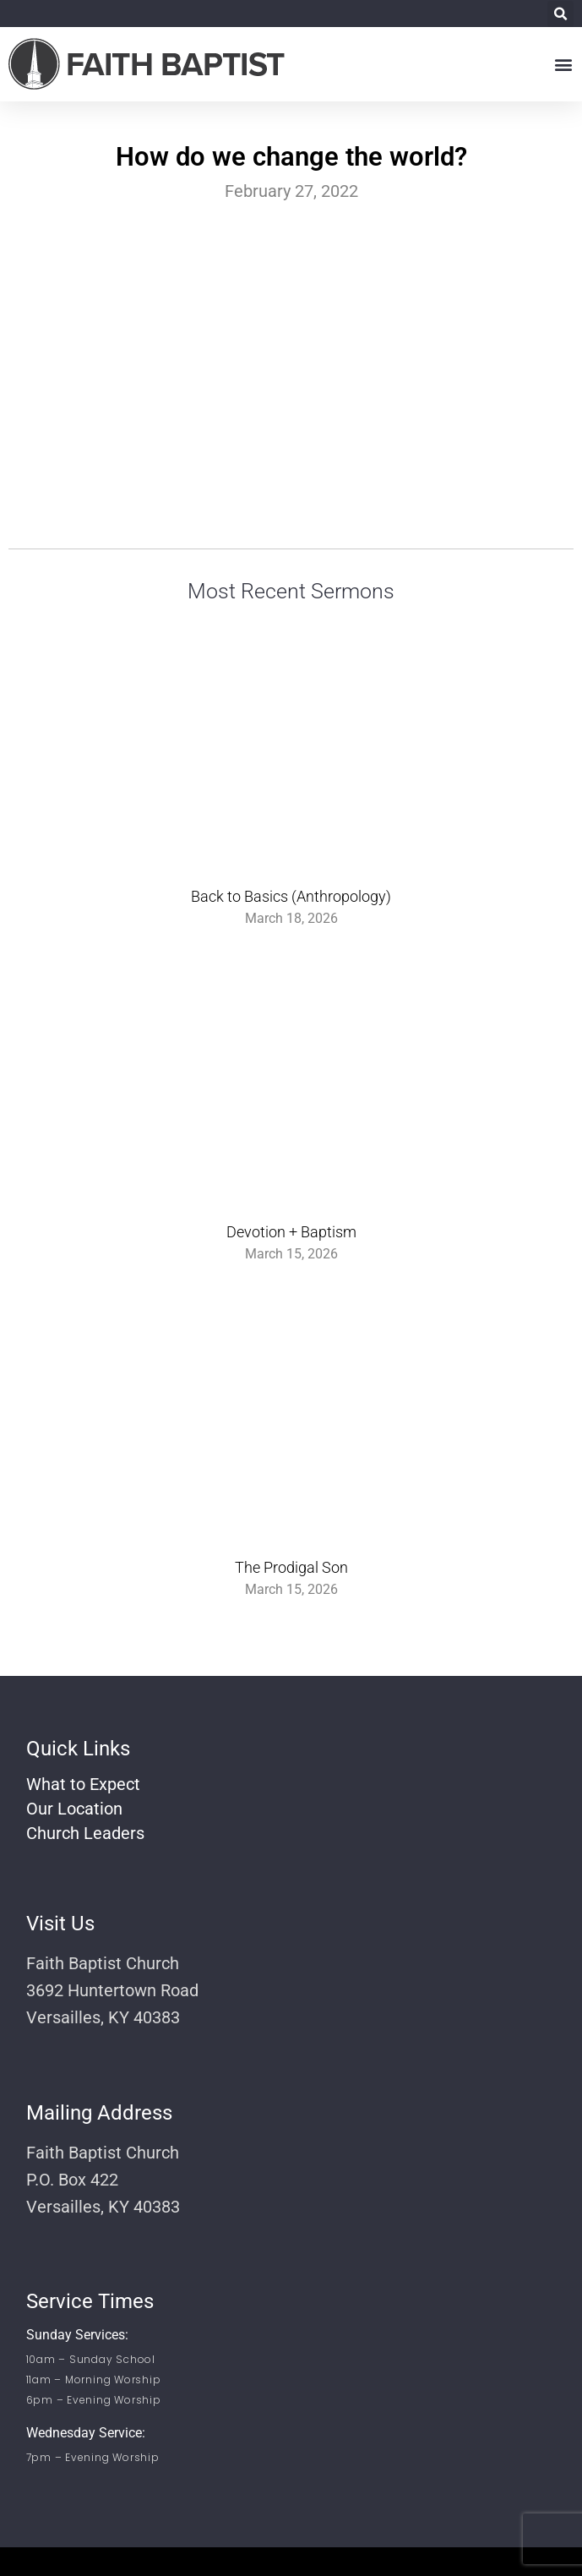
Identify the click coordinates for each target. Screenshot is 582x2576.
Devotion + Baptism (291, 1232)
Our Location (74, 1808)
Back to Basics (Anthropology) (291, 896)
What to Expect (83, 1784)
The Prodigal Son (291, 1567)
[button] (560, 14)
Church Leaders (85, 1833)
